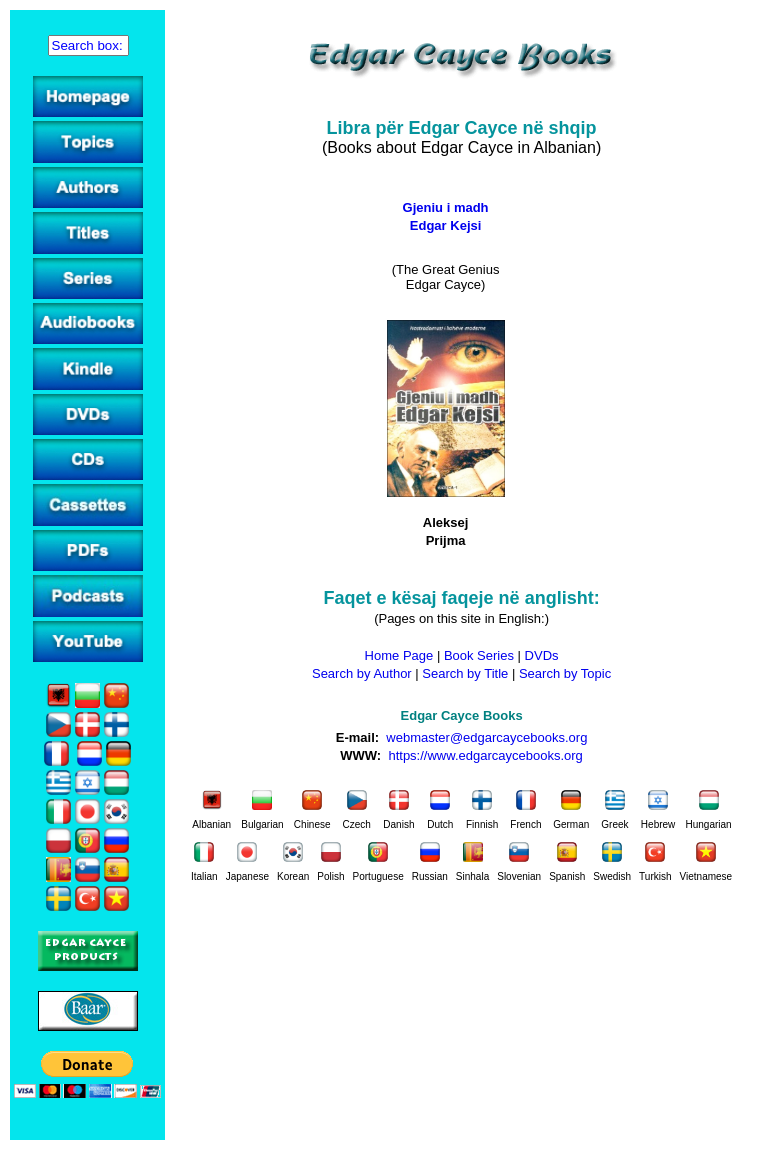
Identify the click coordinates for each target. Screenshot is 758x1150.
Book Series (479, 655)
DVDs (542, 655)
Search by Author (362, 673)
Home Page (399, 655)
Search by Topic (565, 673)
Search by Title (465, 673)
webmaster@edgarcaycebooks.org (486, 737)
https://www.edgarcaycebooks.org (485, 755)
